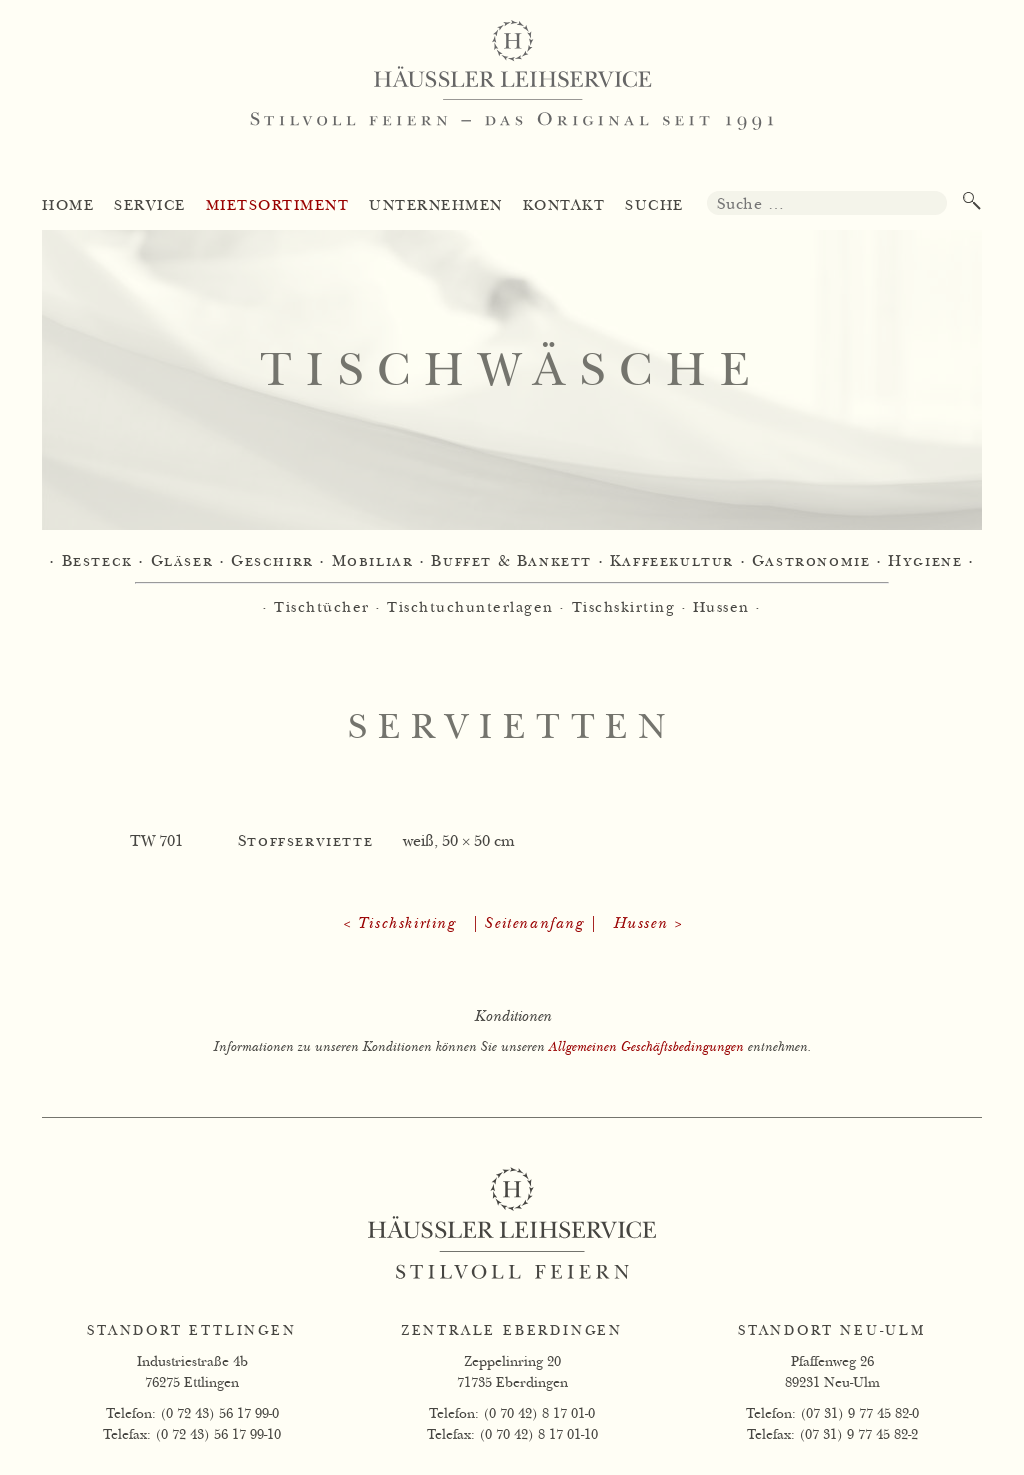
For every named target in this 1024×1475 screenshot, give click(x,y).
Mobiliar (373, 561)
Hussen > (648, 923)
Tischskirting (624, 607)
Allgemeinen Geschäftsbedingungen (645, 1046)
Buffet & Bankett (511, 561)
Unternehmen (436, 205)
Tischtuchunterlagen (470, 607)
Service (150, 205)
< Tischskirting (399, 923)
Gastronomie (811, 561)
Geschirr (272, 561)
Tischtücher (322, 607)
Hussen (721, 607)
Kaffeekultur (672, 561)
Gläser (182, 561)
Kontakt (564, 205)
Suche (654, 205)
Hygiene (925, 561)
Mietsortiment (278, 205)
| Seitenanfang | (534, 923)
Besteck (97, 561)
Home (68, 205)
